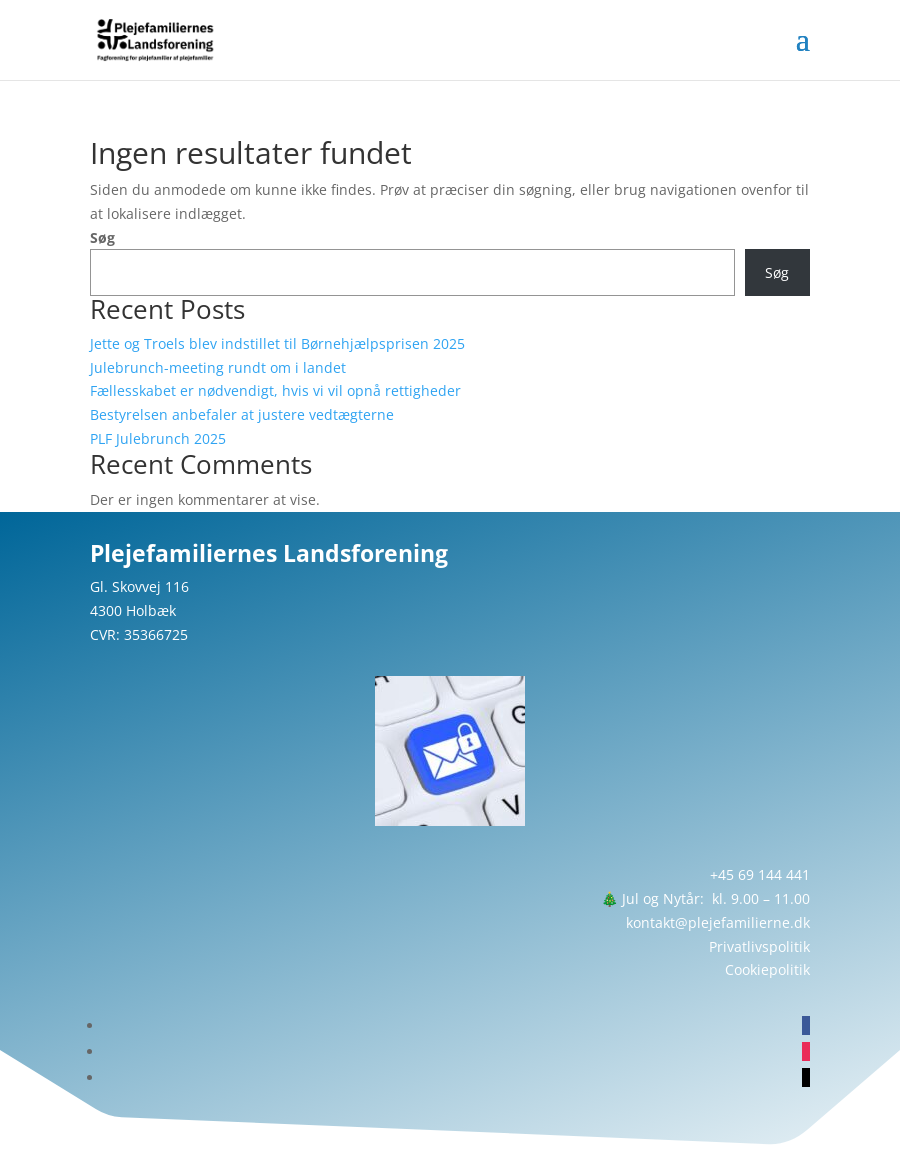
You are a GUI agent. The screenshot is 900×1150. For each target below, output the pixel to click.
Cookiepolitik (767, 969)
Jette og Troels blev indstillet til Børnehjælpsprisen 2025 (277, 343)
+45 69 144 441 (760, 874)
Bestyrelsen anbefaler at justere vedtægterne (242, 414)
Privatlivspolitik (759, 946)
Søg (102, 237)
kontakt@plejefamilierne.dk (718, 922)
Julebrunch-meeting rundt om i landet (218, 367)
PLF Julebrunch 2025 (158, 438)
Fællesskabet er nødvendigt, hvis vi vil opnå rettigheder (275, 390)
